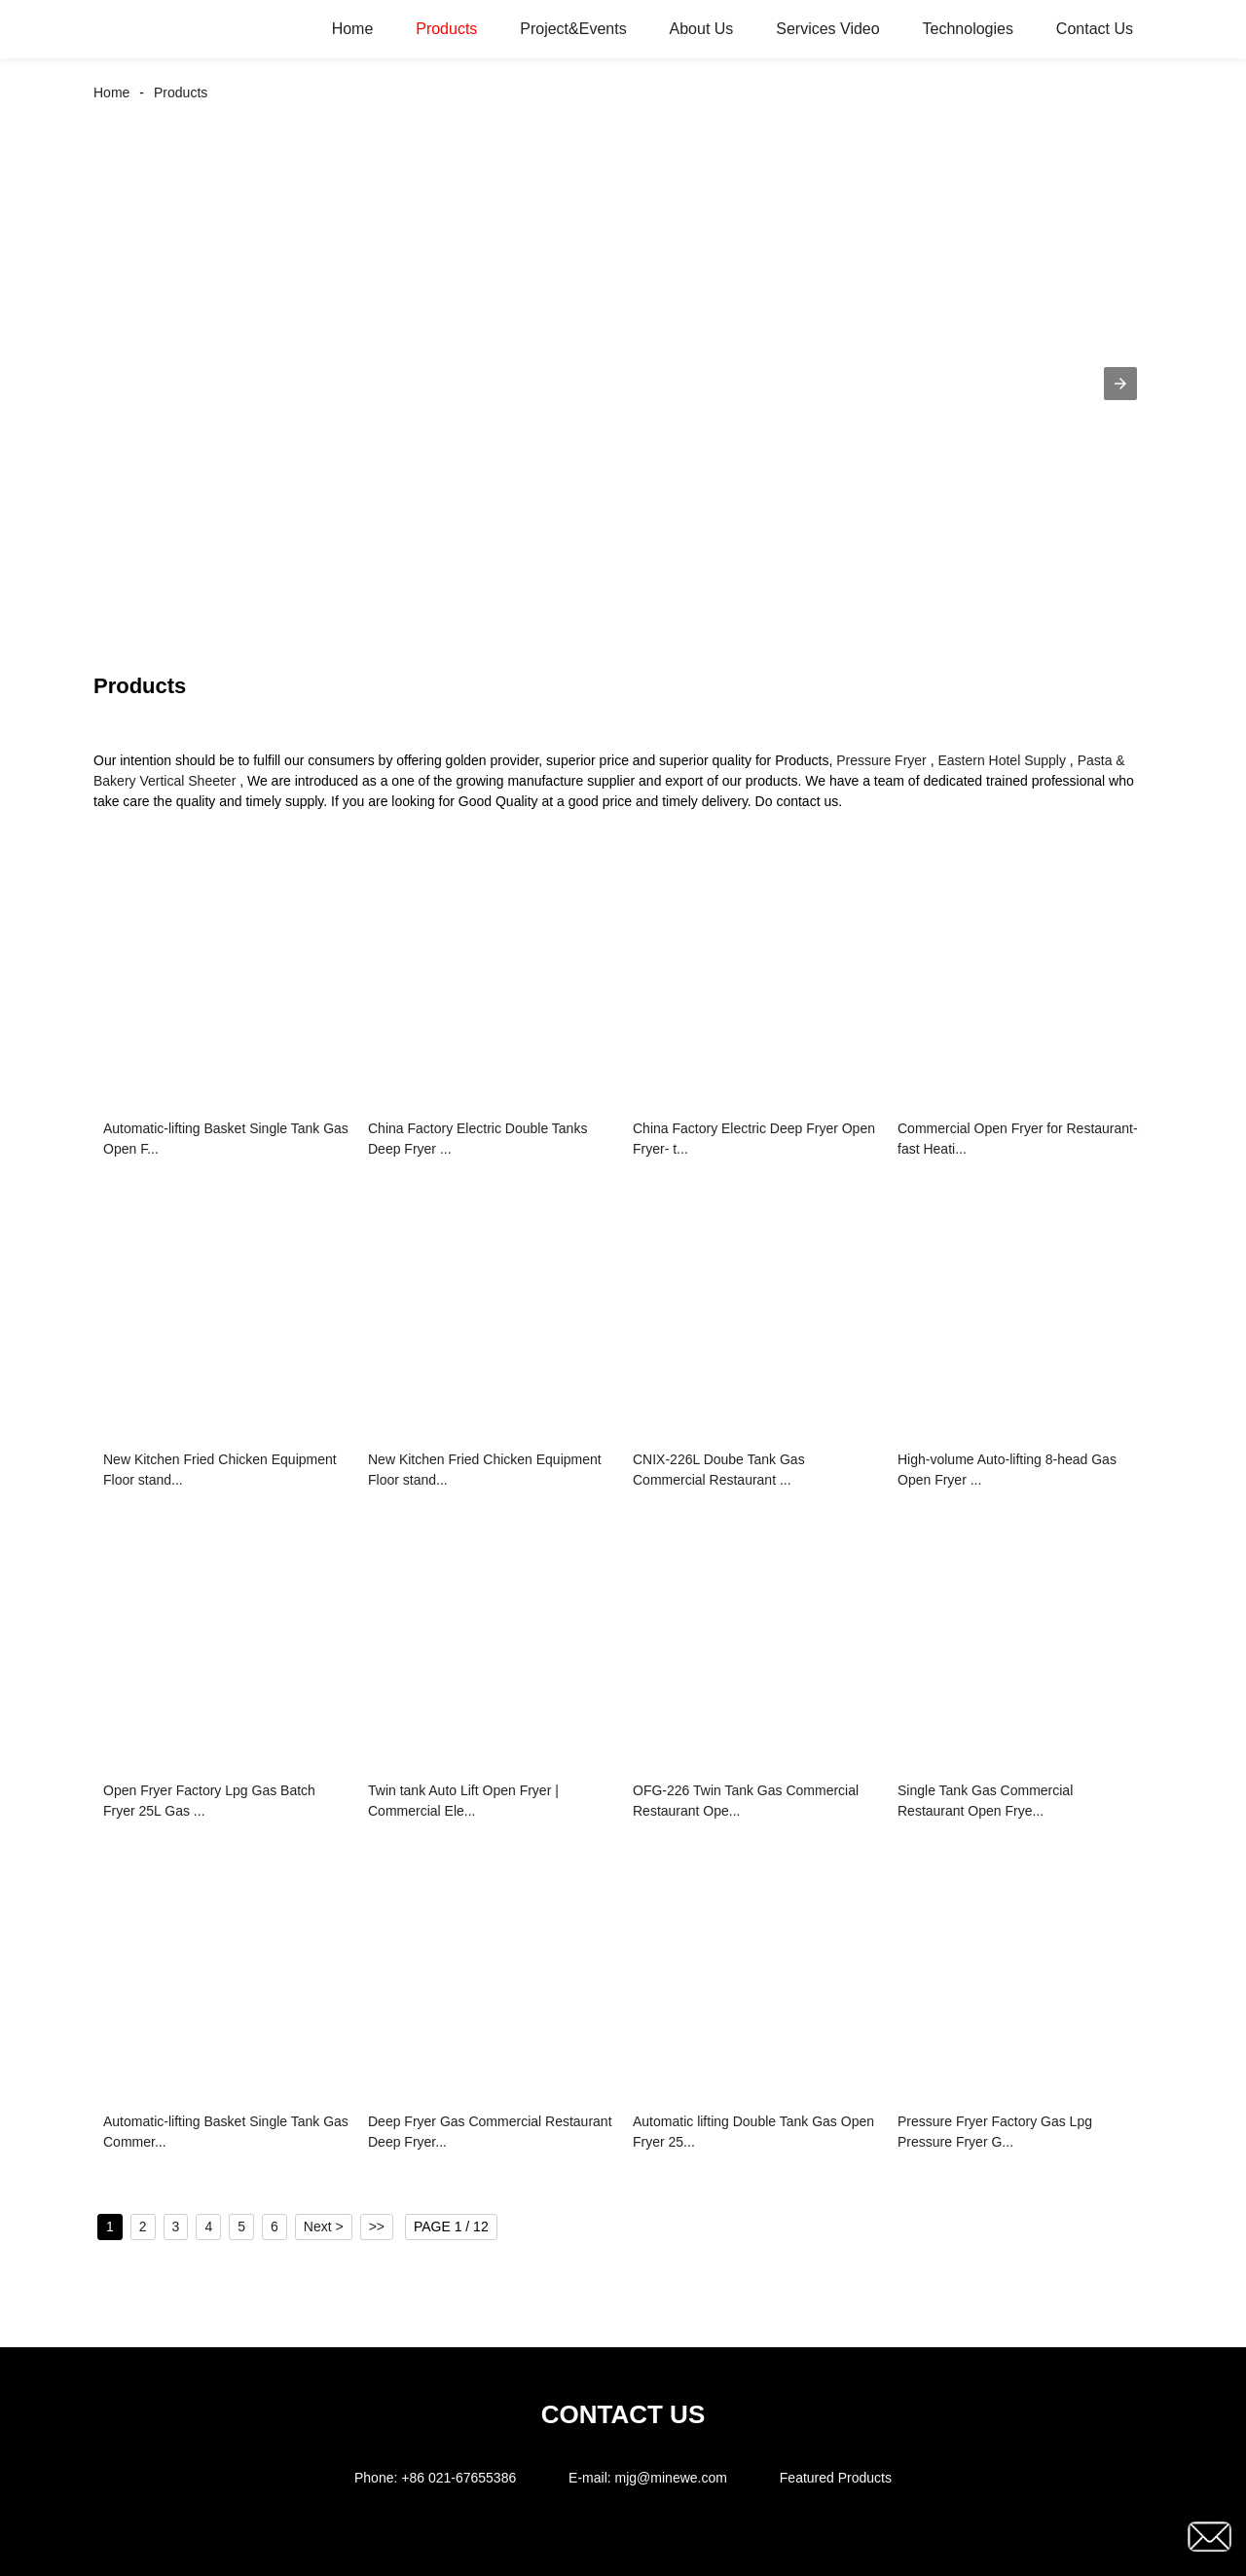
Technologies (968, 28)
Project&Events (573, 28)
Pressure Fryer (881, 760)
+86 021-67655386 (458, 2477)
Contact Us (1094, 28)
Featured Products (836, 2477)
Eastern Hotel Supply (1001, 760)
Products (446, 28)
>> (377, 2226)
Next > (324, 2226)
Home (353, 28)
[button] (1120, 383)
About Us (702, 28)
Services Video (827, 28)
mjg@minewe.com (671, 2477)
